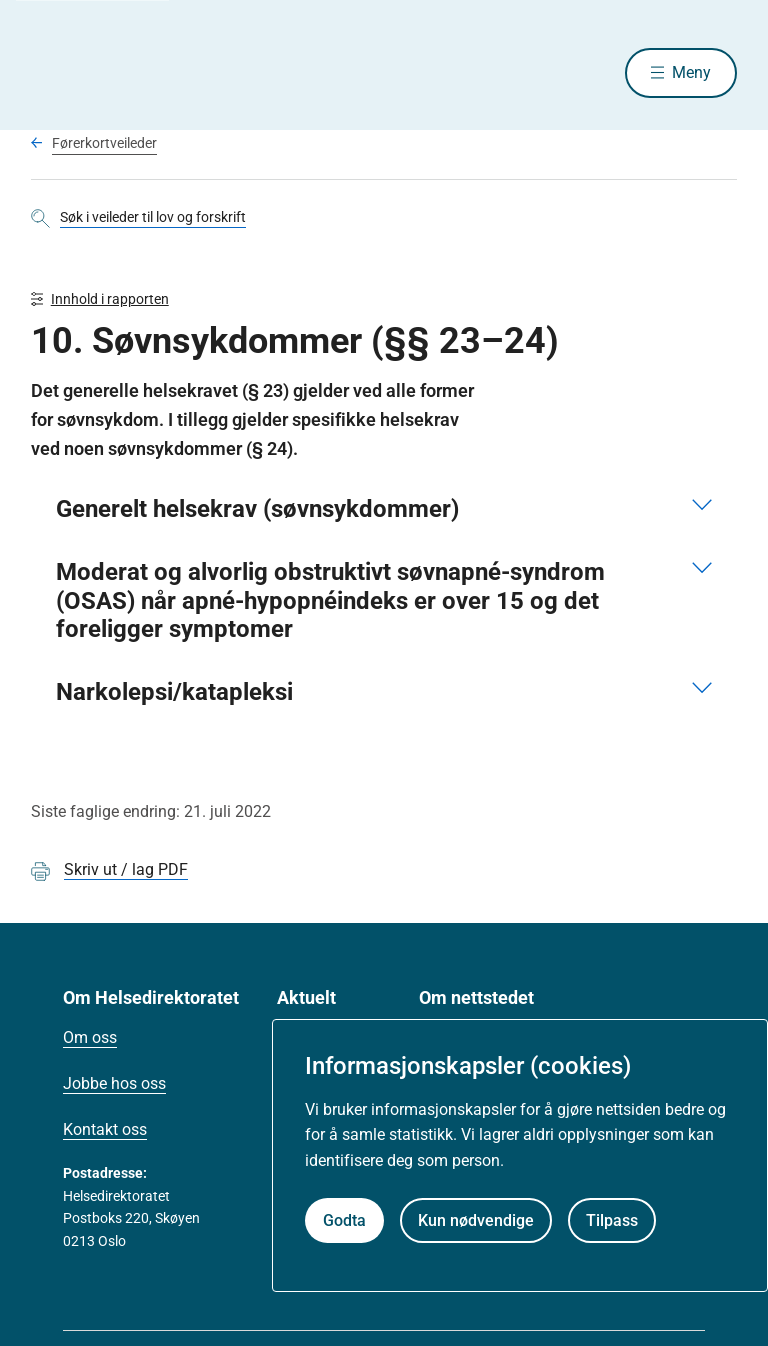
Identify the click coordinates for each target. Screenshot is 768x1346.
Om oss (90, 1037)
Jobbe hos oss (114, 1083)
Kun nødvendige (476, 1220)
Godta (344, 1220)
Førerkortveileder (104, 143)
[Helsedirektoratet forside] (175, 73)
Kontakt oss (105, 1129)
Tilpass (612, 1220)
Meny (691, 72)
